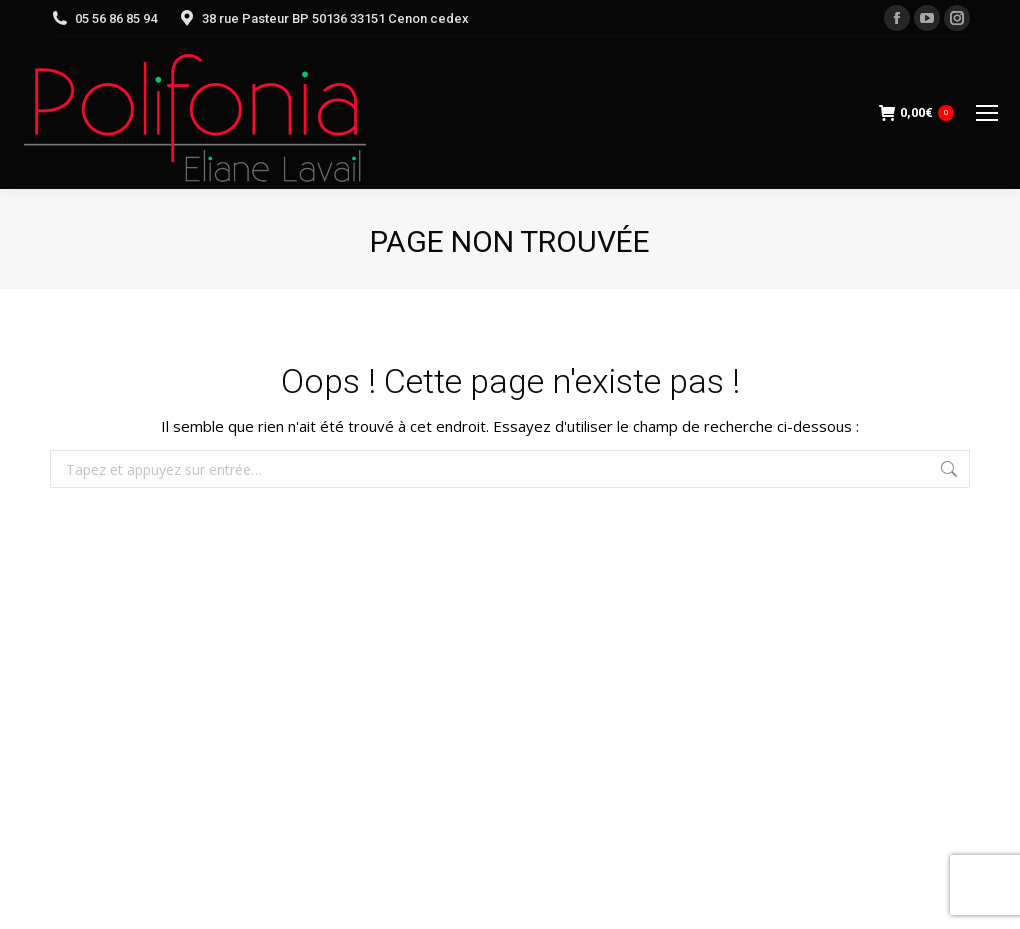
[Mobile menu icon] (987, 113)
